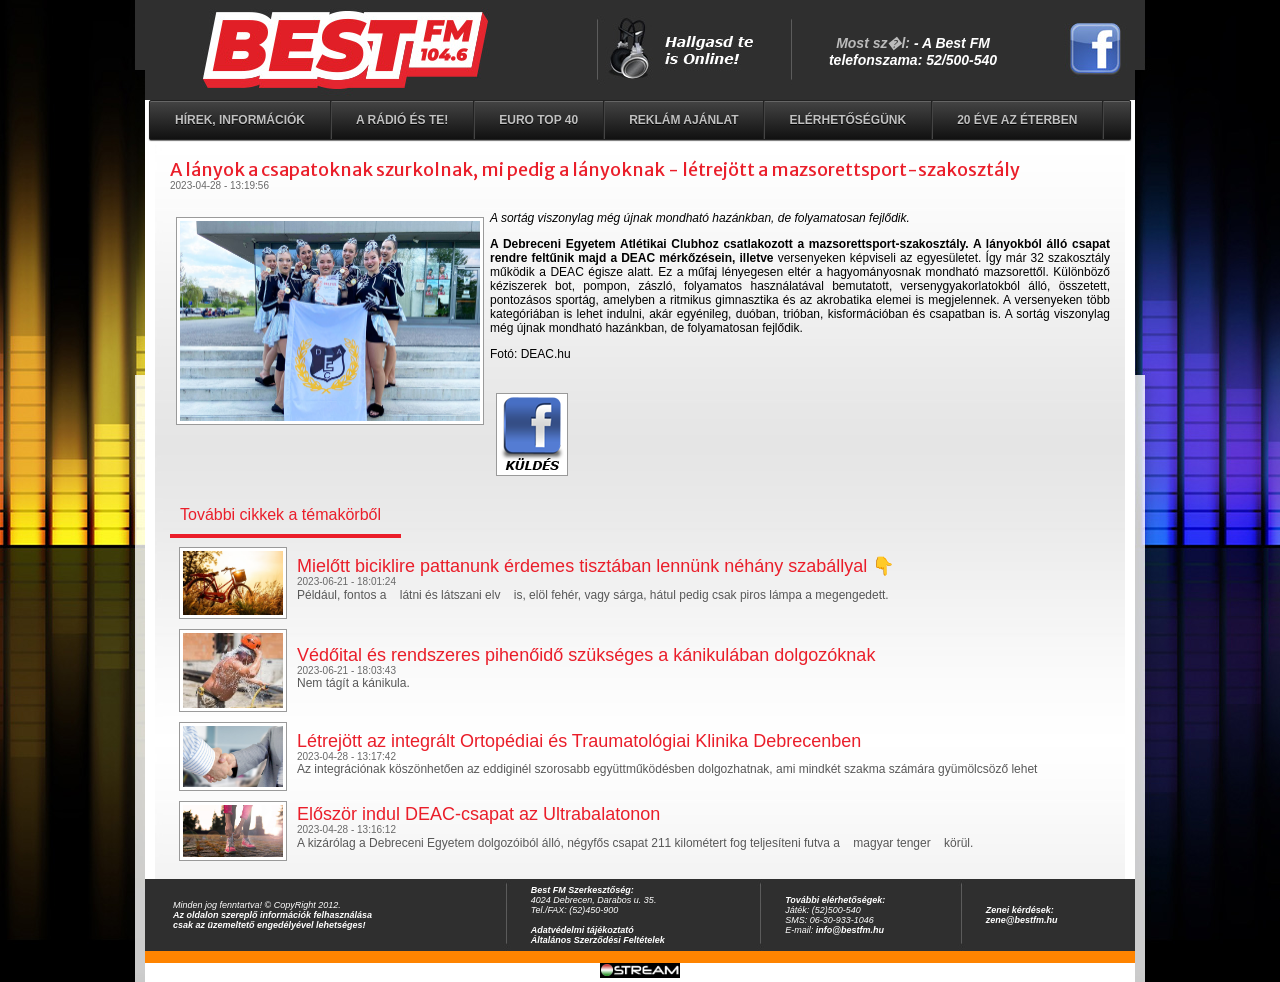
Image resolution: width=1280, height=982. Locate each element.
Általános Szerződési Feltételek (598, 940)
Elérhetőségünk (847, 120)
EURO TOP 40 (538, 120)
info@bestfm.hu (850, 930)
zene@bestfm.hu (1022, 920)
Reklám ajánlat (683, 120)
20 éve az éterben (1017, 120)
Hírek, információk (240, 120)
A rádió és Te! (402, 120)
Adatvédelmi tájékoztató (582, 930)
